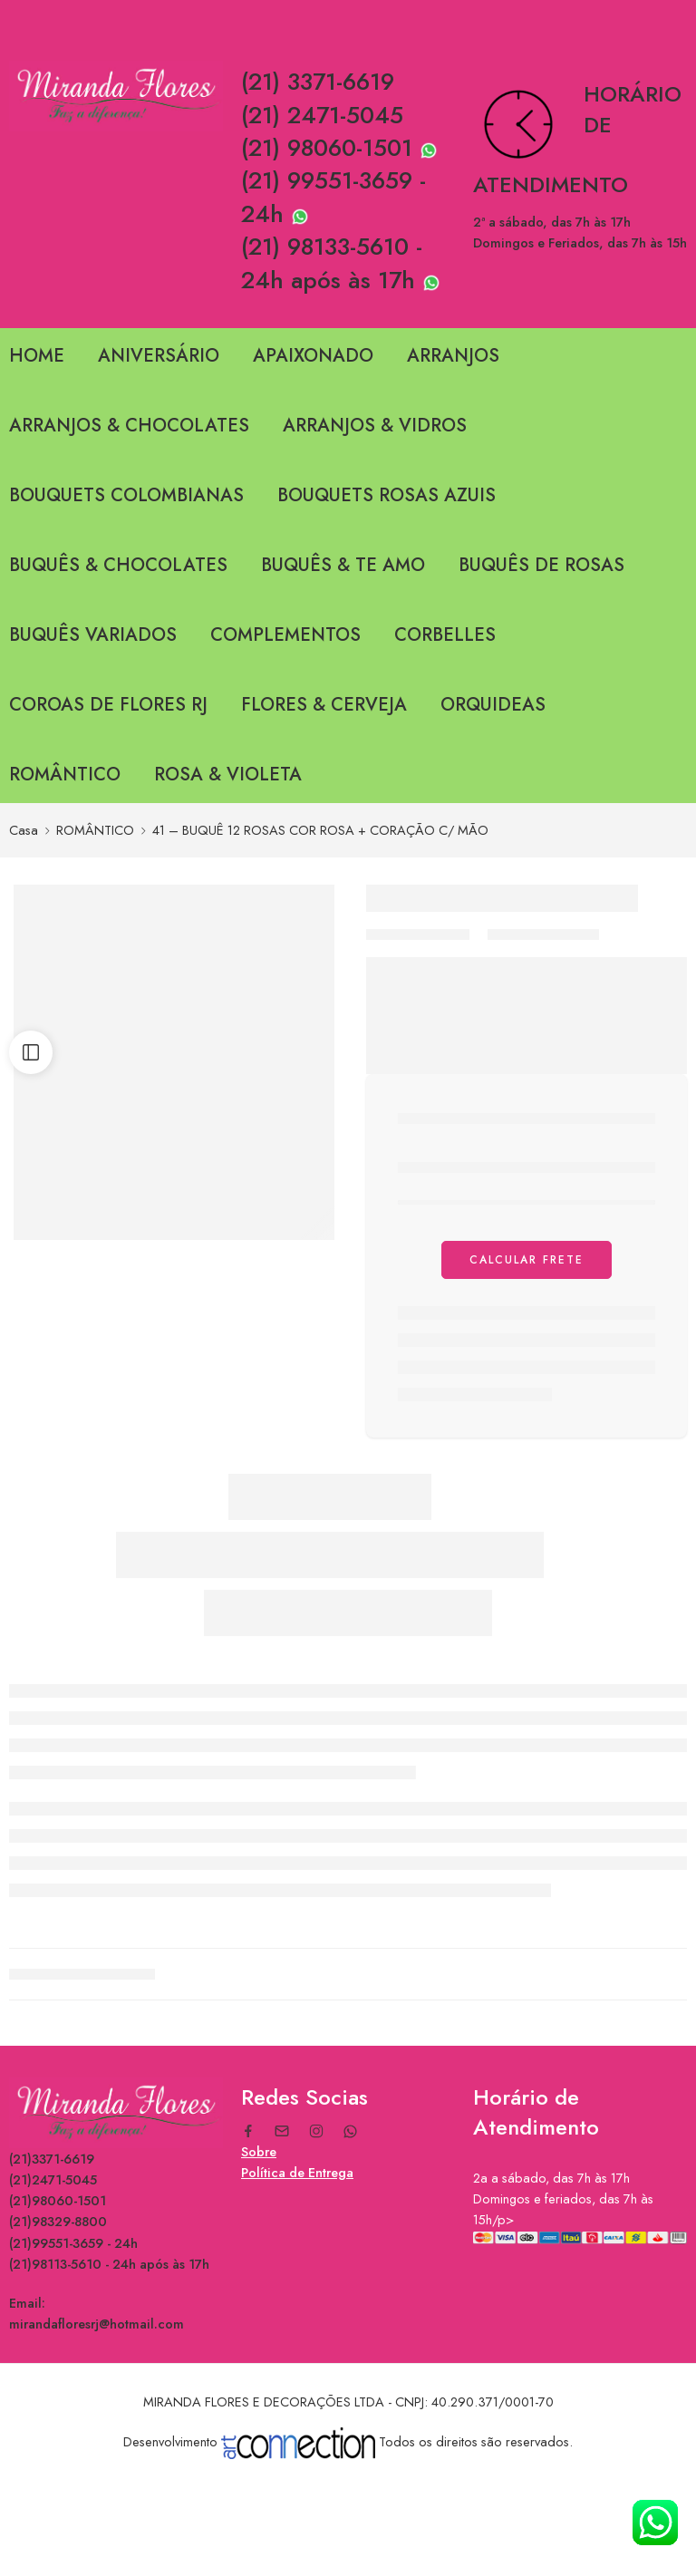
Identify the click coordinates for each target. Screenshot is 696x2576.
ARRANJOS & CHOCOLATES (129, 425)
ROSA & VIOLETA (228, 774)
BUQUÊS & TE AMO (343, 565)
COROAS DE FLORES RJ (108, 705)
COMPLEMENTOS (285, 635)
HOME (36, 356)
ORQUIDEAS (493, 705)
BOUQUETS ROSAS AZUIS (386, 495)
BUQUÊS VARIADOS (93, 635)
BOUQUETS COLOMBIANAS (126, 495)
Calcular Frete (526, 1260)
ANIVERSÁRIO (158, 356)
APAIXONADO (313, 356)
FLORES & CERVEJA (324, 705)
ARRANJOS (453, 356)
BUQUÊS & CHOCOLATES (118, 565)
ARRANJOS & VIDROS (375, 425)
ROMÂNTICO (65, 774)
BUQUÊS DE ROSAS (541, 565)
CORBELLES (445, 635)
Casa (23, 829)
